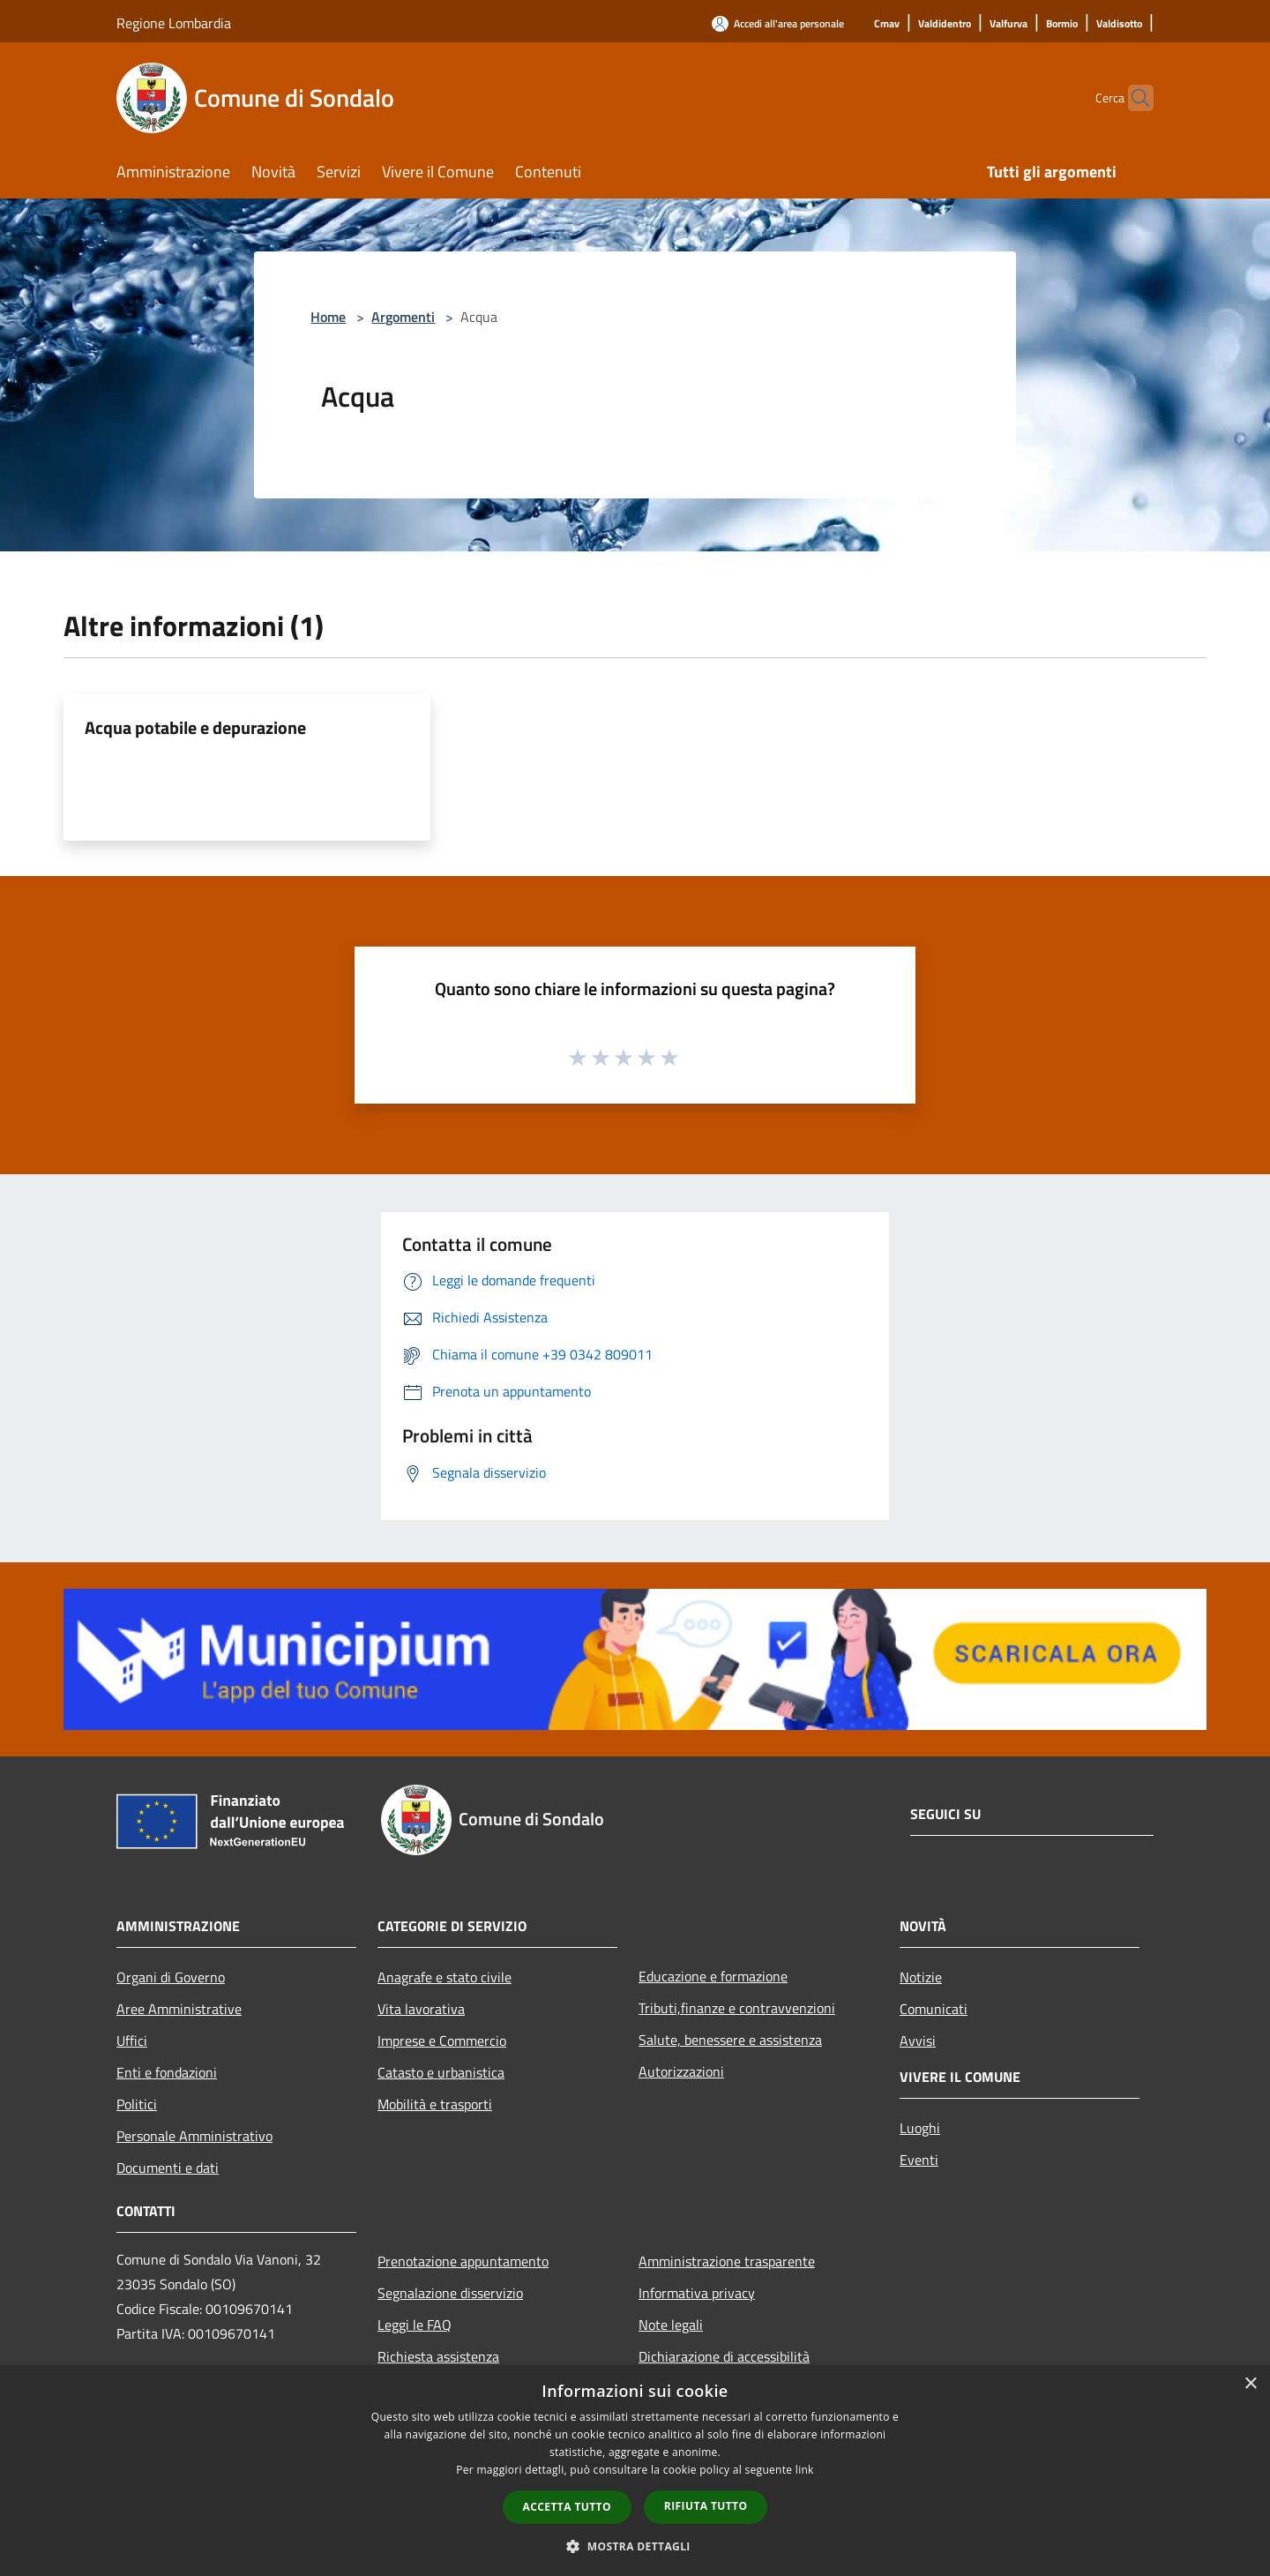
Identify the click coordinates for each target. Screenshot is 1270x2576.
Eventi (919, 2159)
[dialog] (635, 2470)
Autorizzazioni (681, 2071)
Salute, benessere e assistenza (730, 2039)
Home (328, 316)
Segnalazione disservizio (450, 2292)
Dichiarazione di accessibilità (724, 2356)
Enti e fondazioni (166, 2072)
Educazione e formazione (713, 1976)
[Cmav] (887, 24)
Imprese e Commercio (441, 2040)
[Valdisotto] (1119, 24)
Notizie (921, 1977)
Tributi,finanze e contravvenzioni (737, 2007)
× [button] (1250, 2384)
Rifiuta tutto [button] (706, 2505)
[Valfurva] (1008, 24)
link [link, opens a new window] (805, 2469)
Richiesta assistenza (438, 2356)
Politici (136, 2104)
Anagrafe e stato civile (444, 1977)
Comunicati (933, 2008)
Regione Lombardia (173, 23)
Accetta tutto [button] (567, 2506)
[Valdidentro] (944, 24)
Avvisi (918, 2040)
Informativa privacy (697, 2292)
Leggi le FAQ (414, 2324)
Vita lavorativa (421, 2008)
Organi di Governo (170, 1977)
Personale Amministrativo (194, 2135)
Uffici (131, 2040)
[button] (635, 2546)
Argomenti (403, 316)
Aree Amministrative (179, 2008)
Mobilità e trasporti (434, 2104)
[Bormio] (1062, 24)
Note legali (671, 2324)
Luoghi (920, 2127)
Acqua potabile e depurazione (195, 727)
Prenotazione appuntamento (463, 2261)
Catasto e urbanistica (440, 2072)
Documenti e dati (167, 2167)
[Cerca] (1132, 98)
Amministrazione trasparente (727, 2261)
